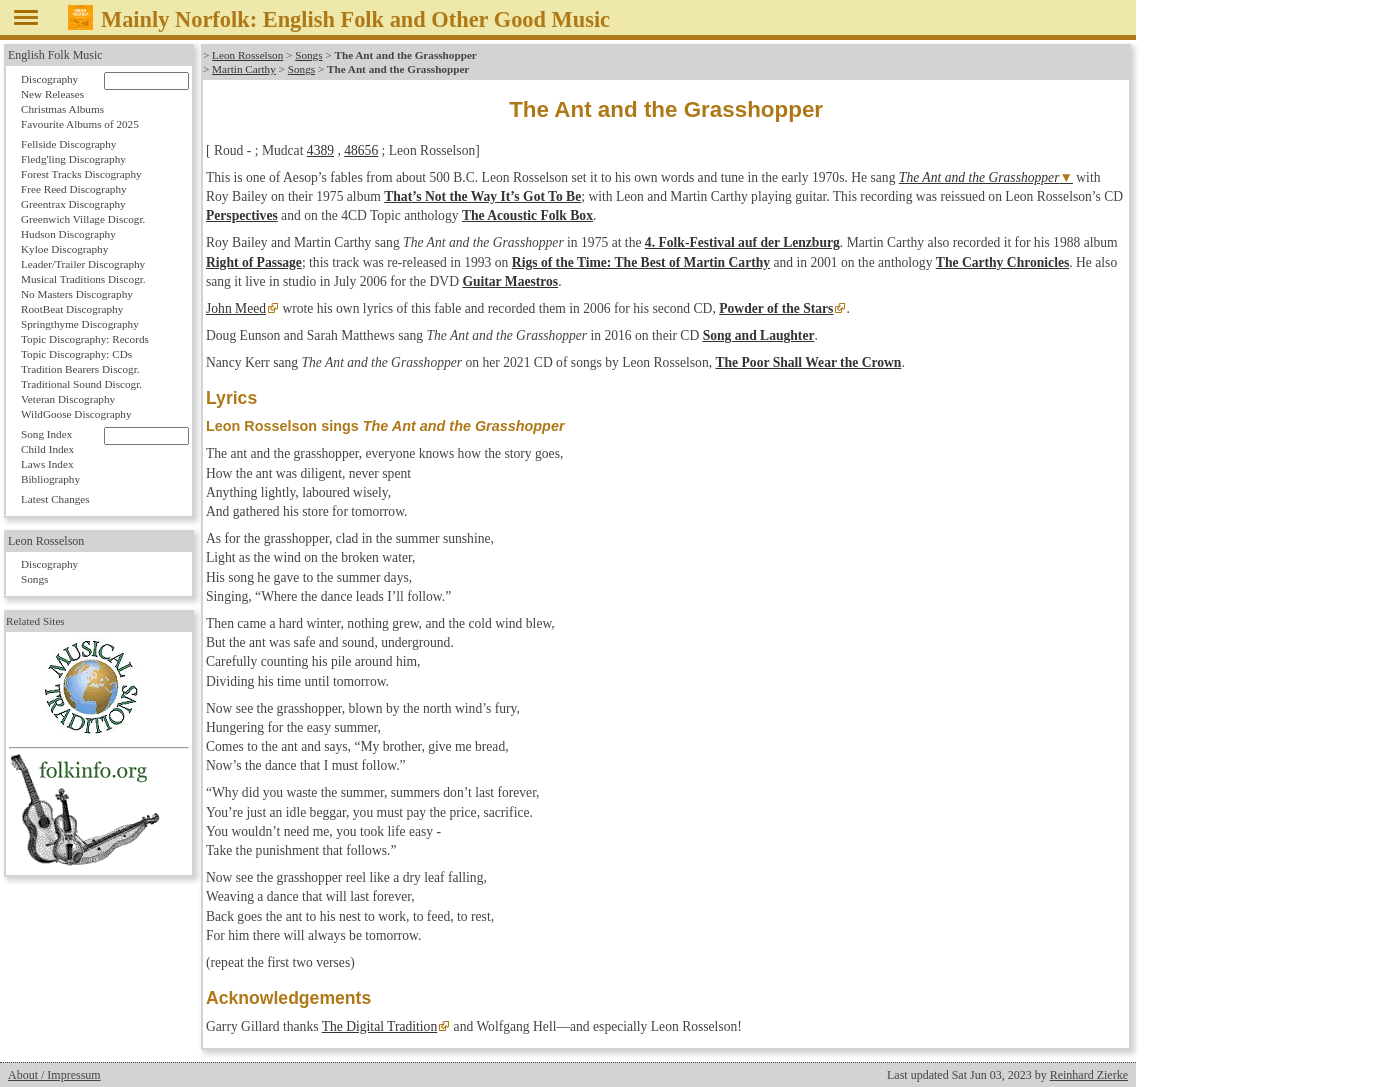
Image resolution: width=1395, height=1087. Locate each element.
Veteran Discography (68, 399)
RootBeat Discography (72, 309)
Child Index (47, 449)
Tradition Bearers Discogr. (80, 369)
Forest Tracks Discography (81, 174)
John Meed (236, 308)
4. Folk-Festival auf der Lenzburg (742, 242)
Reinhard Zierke (1089, 1075)
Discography (49, 79)
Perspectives (242, 215)
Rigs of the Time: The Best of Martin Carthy (641, 262)
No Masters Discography (77, 294)
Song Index (46, 434)
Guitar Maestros (510, 281)
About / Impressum (54, 1075)
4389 (320, 150)
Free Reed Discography (74, 189)
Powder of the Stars (776, 308)
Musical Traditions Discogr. (83, 279)
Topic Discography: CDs (76, 354)
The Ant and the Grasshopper (979, 177)
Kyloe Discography (64, 249)
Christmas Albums (62, 109)
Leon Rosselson (247, 55)
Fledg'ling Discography (73, 159)
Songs (308, 55)
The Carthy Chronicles (1002, 262)
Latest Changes (55, 499)
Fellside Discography (68, 144)
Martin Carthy (244, 69)
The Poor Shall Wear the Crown (808, 362)
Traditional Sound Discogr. (81, 384)
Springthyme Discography (80, 324)
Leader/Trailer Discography (83, 264)
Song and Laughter (759, 335)
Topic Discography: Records (85, 339)
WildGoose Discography (76, 414)
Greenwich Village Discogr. (83, 219)
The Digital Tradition (380, 1026)
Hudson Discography (68, 234)
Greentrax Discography (73, 204)
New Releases (52, 94)
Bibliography (50, 479)
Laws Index (47, 464)
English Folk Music (55, 55)
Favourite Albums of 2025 (80, 124)
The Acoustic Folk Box (527, 215)
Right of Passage (254, 262)
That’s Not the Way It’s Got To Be (482, 196)
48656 (361, 150)
